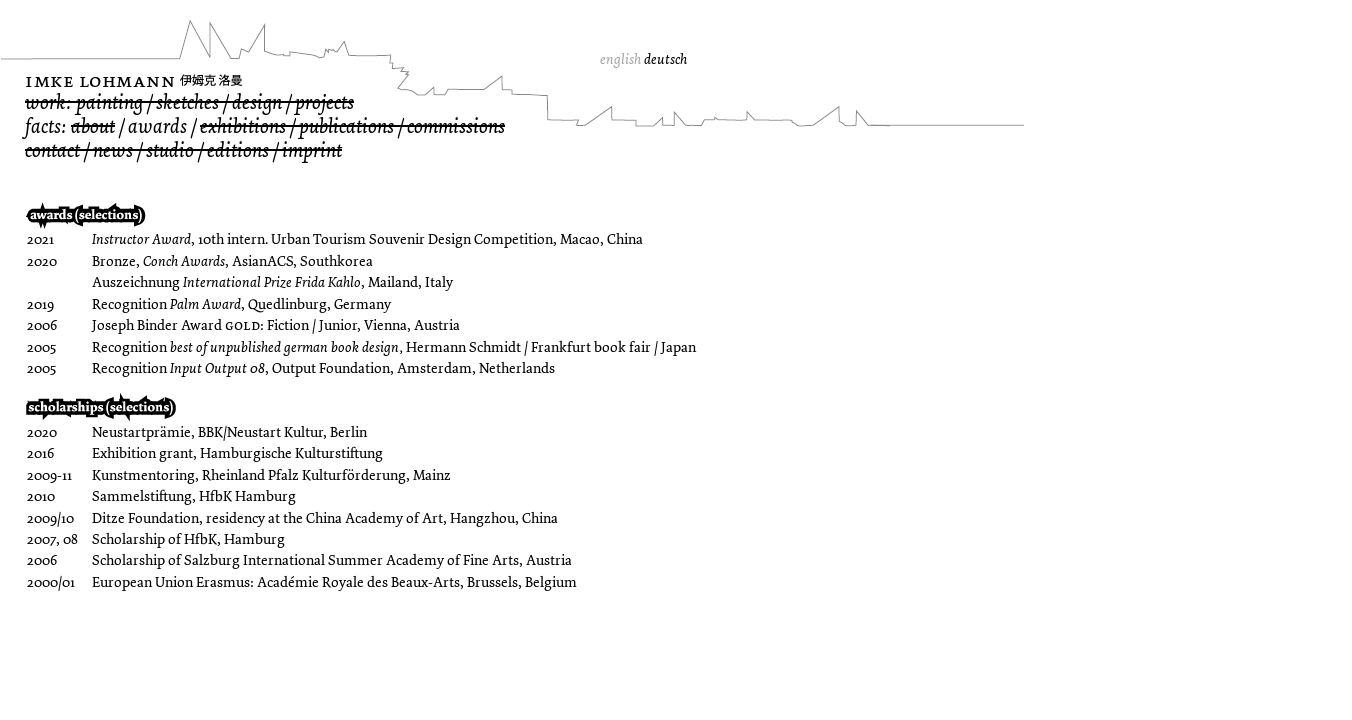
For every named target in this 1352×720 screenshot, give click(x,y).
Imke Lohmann (100, 80)
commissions (456, 126)
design (257, 102)
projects (324, 102)
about (93, 126)
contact (52, 150)
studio (170, 150)
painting (109, 102)
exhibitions (243, 126)
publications (346, 126)
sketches (187, 102)
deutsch (665, 59)
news (113, 150)
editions (238, 150)
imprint (312, 150)
